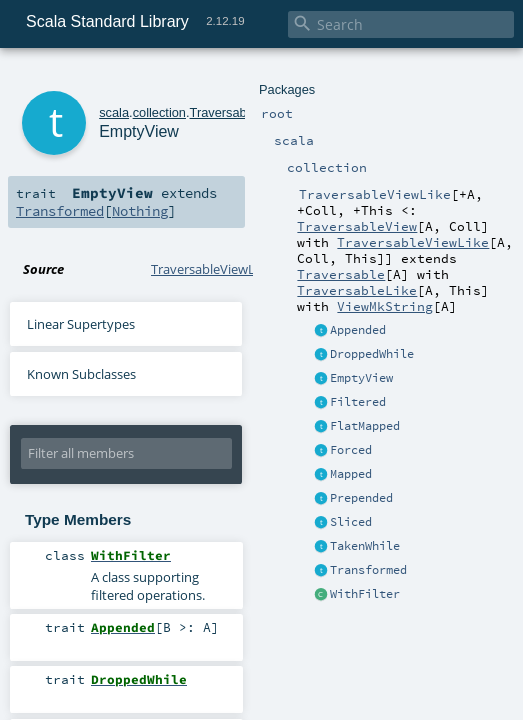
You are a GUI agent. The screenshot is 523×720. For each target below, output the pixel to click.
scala (114, 112)
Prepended (361, 498)
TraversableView (357, 226)
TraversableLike (357, 290)
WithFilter (365, 594)
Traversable (341, 274)
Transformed (368, 570)
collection (159, 112)
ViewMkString (385, 306)
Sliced (351, 522)
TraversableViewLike (413, 242)
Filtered (358, 402)
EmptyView (361, 378)
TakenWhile (365, 546)
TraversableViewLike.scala (227, 269)
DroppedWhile (372, 354)
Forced (351, 450)
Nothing (140, 211)
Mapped (351, 474)
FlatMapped (365, 426)
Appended (358, 330)
